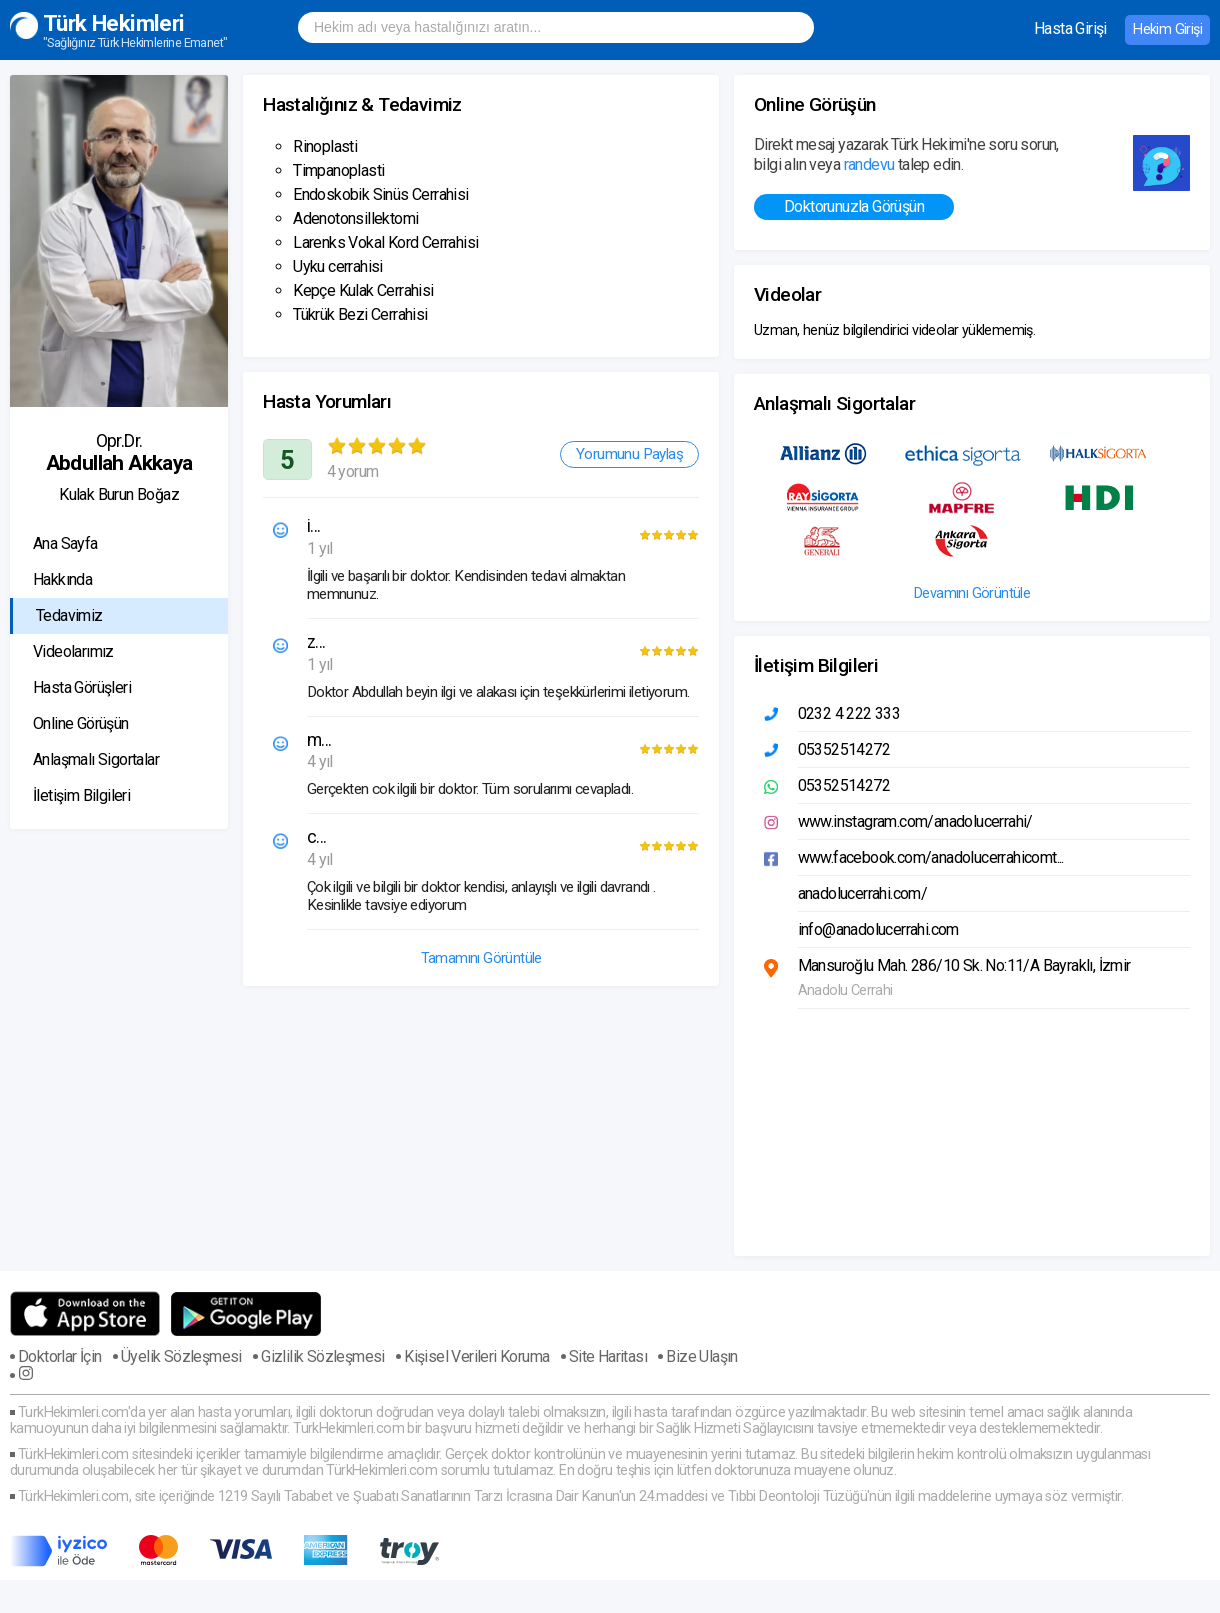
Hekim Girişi (1167, 29)
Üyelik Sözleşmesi (181, 1357)
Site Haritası (608, 1357)
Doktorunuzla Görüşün (854, 206)
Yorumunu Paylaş (629, 454)
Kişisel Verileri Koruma (476, 1357)
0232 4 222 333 (849, 713)
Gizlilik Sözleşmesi (323, 1357)
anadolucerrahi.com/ (863, 893)
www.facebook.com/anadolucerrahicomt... (931, 857)
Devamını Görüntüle (972, 593)
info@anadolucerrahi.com (878, 929)
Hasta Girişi (1070, 28)
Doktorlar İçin (60, 1357)
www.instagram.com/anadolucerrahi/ (915, 821)
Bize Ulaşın (701, 1357)
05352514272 (844, 749)
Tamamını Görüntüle (481, 958)
